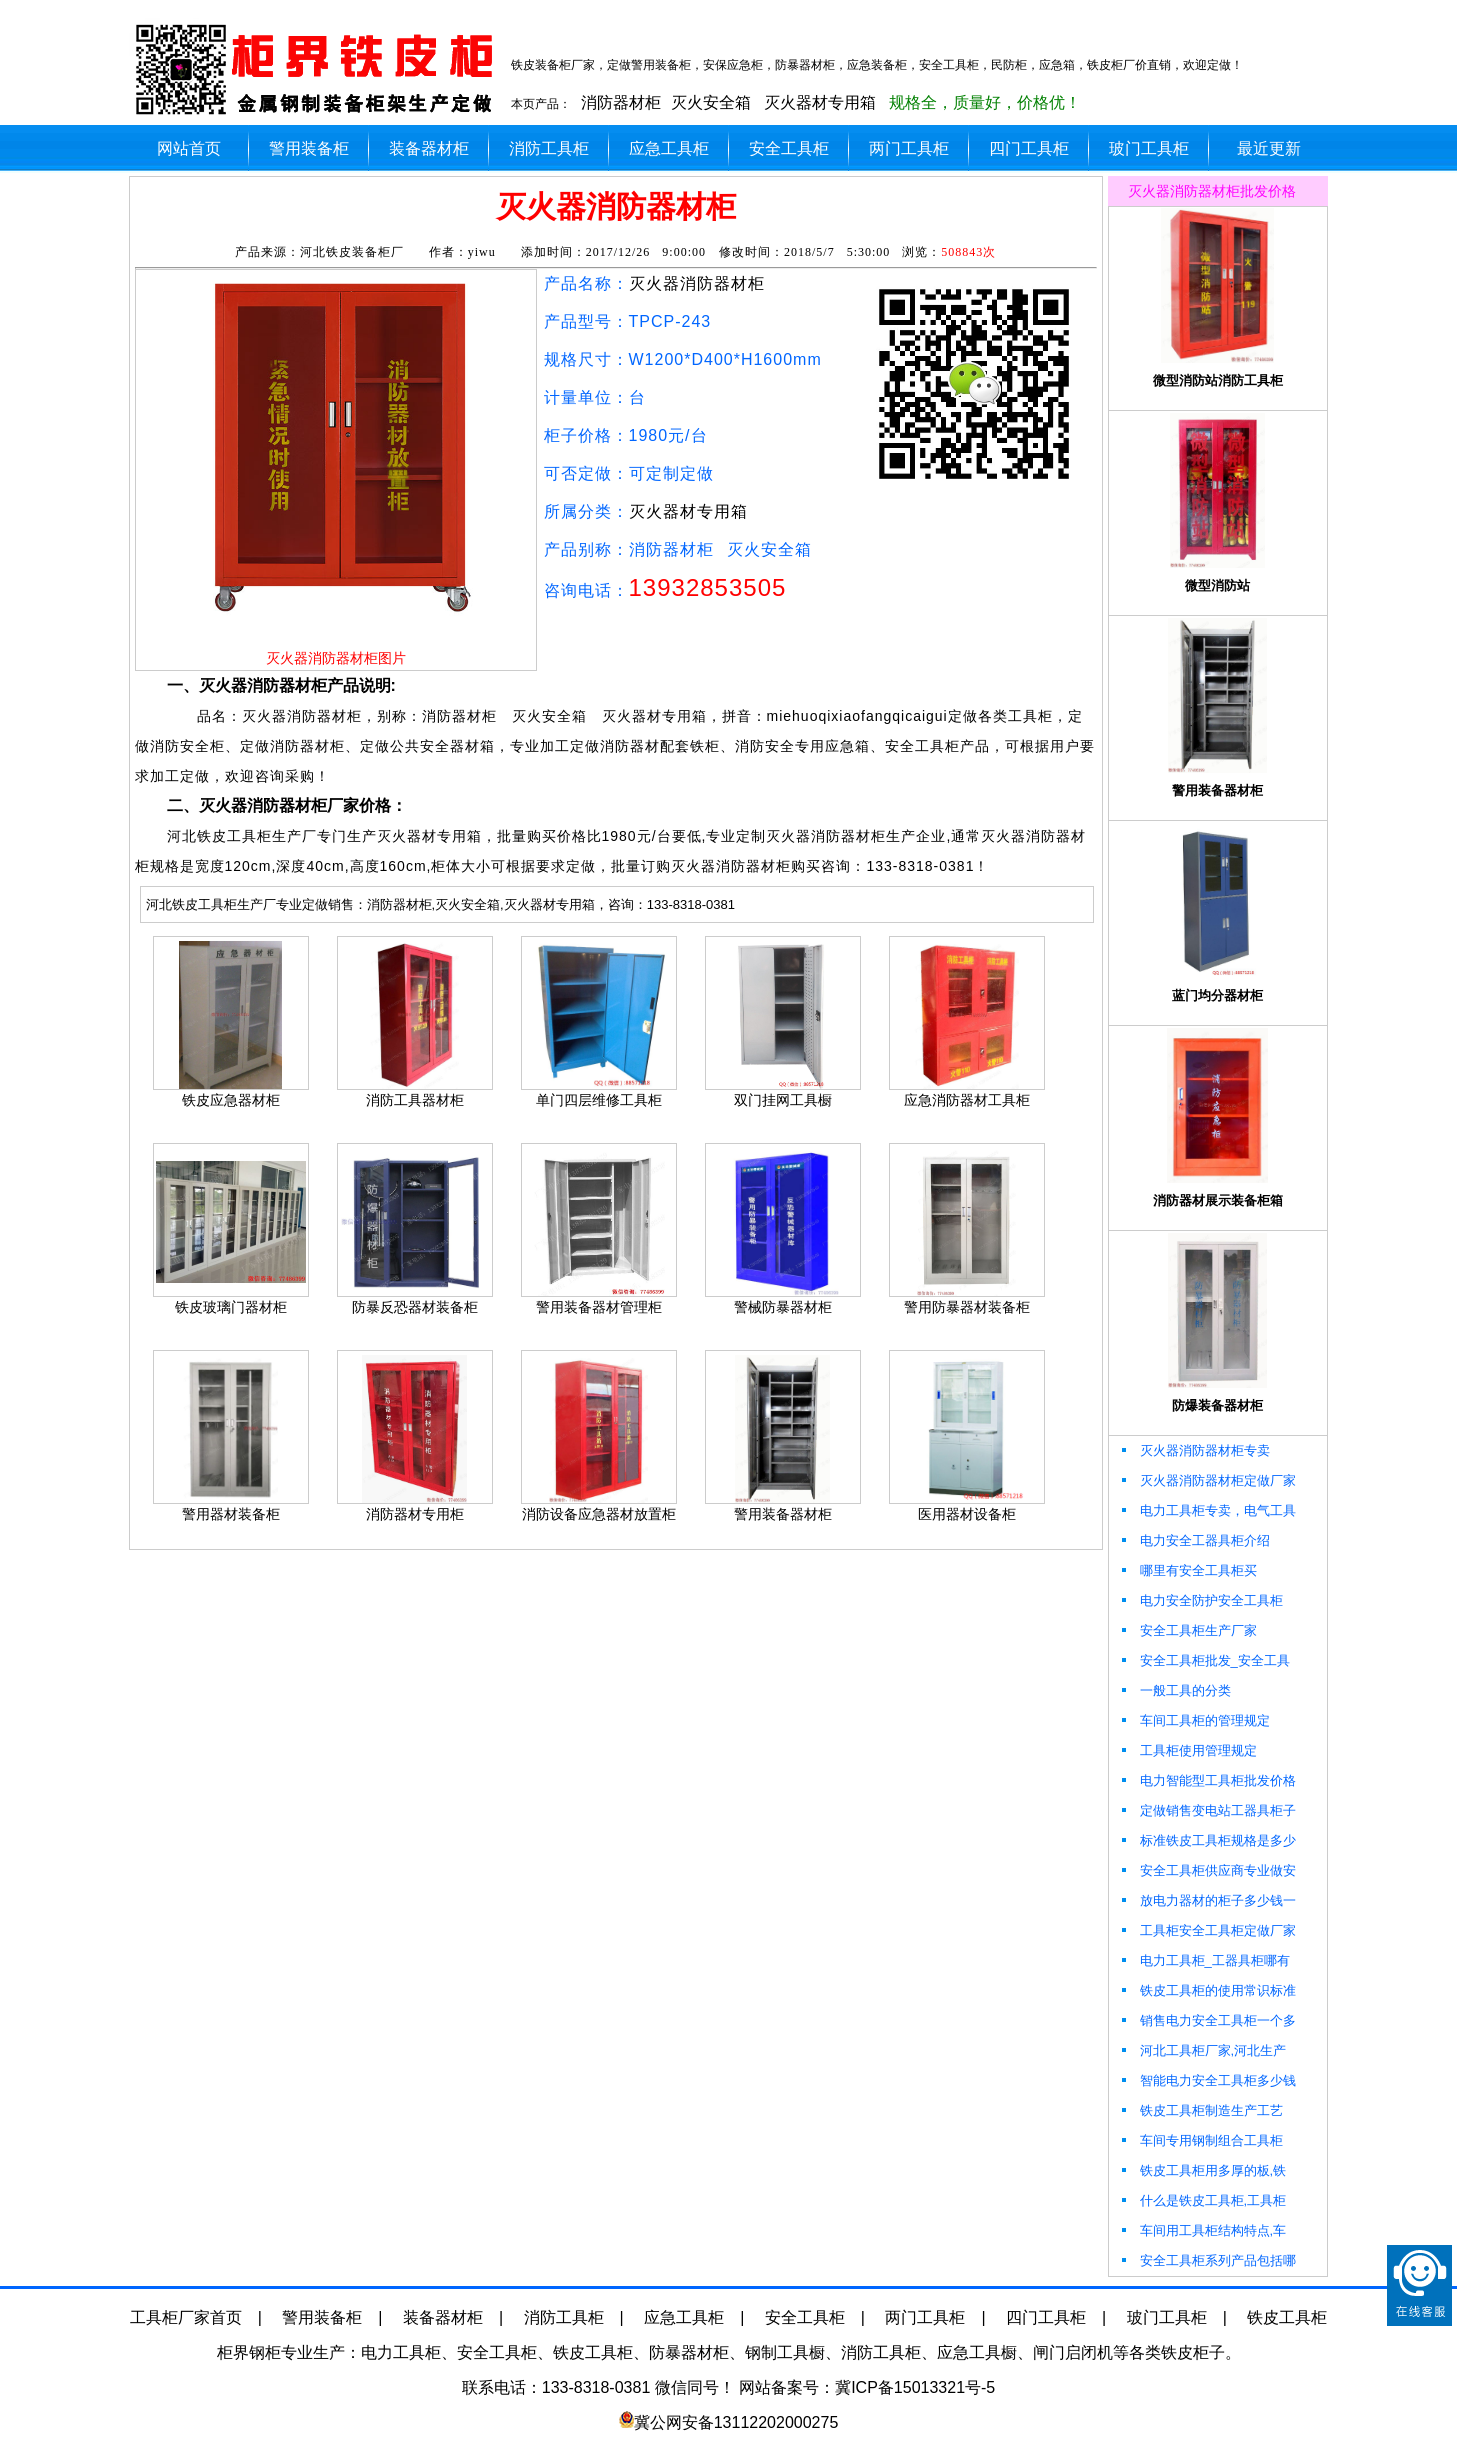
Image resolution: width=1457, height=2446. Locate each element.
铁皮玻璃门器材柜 (231, 1307)
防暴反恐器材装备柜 (415, 1307)
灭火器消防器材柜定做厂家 (1207, 1480)
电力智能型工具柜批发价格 (1207, 1780)
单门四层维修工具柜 (599, 1100)
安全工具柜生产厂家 (1188, 1630)
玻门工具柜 (1149, 148)
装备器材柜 (429, 148)
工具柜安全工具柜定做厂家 (1207, 1930)
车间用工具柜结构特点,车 (1203, 2230)
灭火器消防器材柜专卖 (1194, 1450)
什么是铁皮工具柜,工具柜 (1203, 2200)
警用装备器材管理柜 (599, 1307)
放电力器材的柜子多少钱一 (1207, 1900)
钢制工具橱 (785, 2352)
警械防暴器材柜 (783, 1307)
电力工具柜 (401, 2352)
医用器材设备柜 (967, 1514)
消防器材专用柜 (415, 1514)
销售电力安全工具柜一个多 (1207, 2020)
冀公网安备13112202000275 (736, 2422)
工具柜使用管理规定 (1188, 1750)
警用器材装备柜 (231, 1514)
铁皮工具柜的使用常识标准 (1207, 1990)
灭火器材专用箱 (820, 102)
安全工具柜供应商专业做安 (1207, 1870)
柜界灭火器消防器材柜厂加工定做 (319, 70)
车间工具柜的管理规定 (1194, 1720)
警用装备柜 (309, 148)
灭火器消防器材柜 (697, 283)
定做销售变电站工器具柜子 (1207, 1810)
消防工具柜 (549, 148)
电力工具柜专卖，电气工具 (1207, 1510)
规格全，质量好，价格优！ (985, 102)
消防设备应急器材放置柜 (599, 1514)
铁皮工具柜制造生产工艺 (1201, 2110)
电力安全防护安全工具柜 (1201, 1600)
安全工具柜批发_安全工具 (1204, 1660)
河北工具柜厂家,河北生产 (1203, 2050)
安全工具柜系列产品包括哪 (1207, 2260)
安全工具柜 (789, 148)
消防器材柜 (621, 102)
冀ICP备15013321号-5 (915, 2387)
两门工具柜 (909, 148)
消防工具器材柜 (415, 1100)
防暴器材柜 (689, 2352)
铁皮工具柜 (1287, 2317)
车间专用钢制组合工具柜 (1201, 2140)
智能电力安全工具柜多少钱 (1207, 2080)
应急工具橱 (977, 2352)
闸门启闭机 (1073, 2352)
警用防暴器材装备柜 (967, 1307)
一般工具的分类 (1175, 1690)
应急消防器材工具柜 (967, 1100)
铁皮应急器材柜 (231, 1100)
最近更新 (1269, 148)
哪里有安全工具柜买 (1188, 1570)
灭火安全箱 (711, 102)
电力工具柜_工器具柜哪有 (1204, 1960)
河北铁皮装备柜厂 (352, 252)
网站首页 (189, 148)
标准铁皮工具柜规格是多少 (1207, 1840)
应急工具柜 (669, 148)
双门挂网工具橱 (783, 1100)
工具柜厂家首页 (186, 2317)
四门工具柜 (1029, 148)
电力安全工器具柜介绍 (1194, 1540)
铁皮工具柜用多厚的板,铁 (1203, 2170)
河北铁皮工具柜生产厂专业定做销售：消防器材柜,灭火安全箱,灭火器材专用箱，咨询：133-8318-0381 (440, 904)
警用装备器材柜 (783, 1514)
